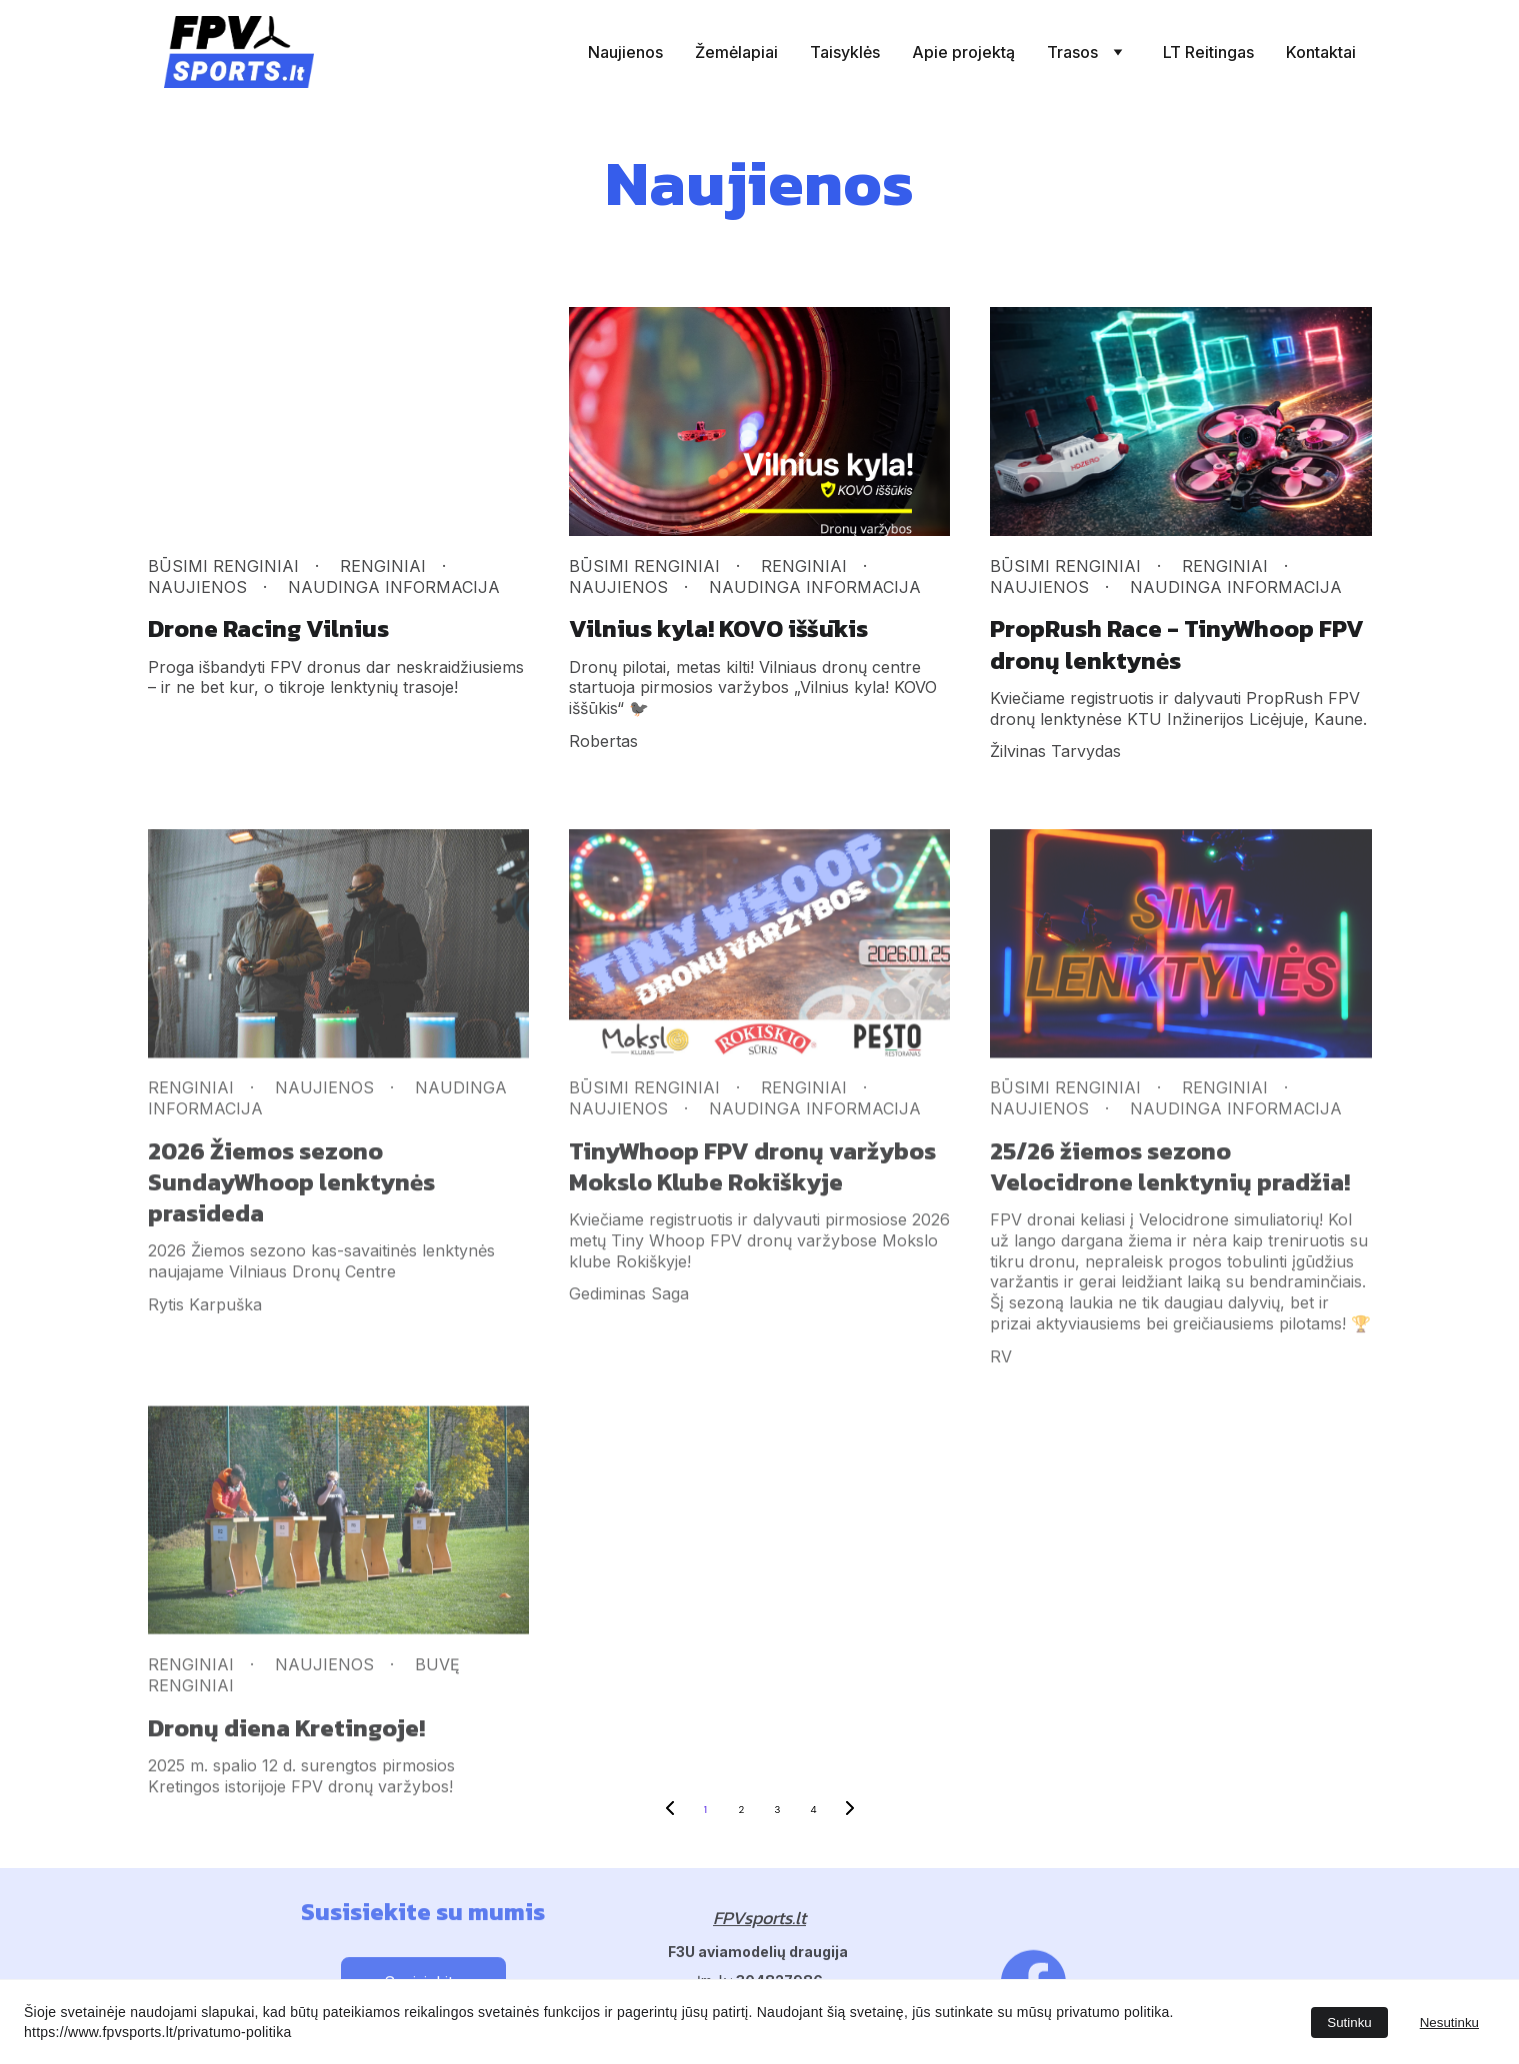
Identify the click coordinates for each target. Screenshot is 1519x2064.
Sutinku (1349, 2022)
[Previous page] (670, 1810)
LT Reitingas (1208, 52)
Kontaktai (1321, 52)
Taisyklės (845, 52)
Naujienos (625, 52)
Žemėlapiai (736, 52)
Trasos (1072, 52)
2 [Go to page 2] (742, 1809)
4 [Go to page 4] (813, 1809)
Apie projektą (963, 52)
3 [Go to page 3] (778, 1809)
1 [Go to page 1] (705, 1809)
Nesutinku (1449, 2022)
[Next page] (850, 1810)
